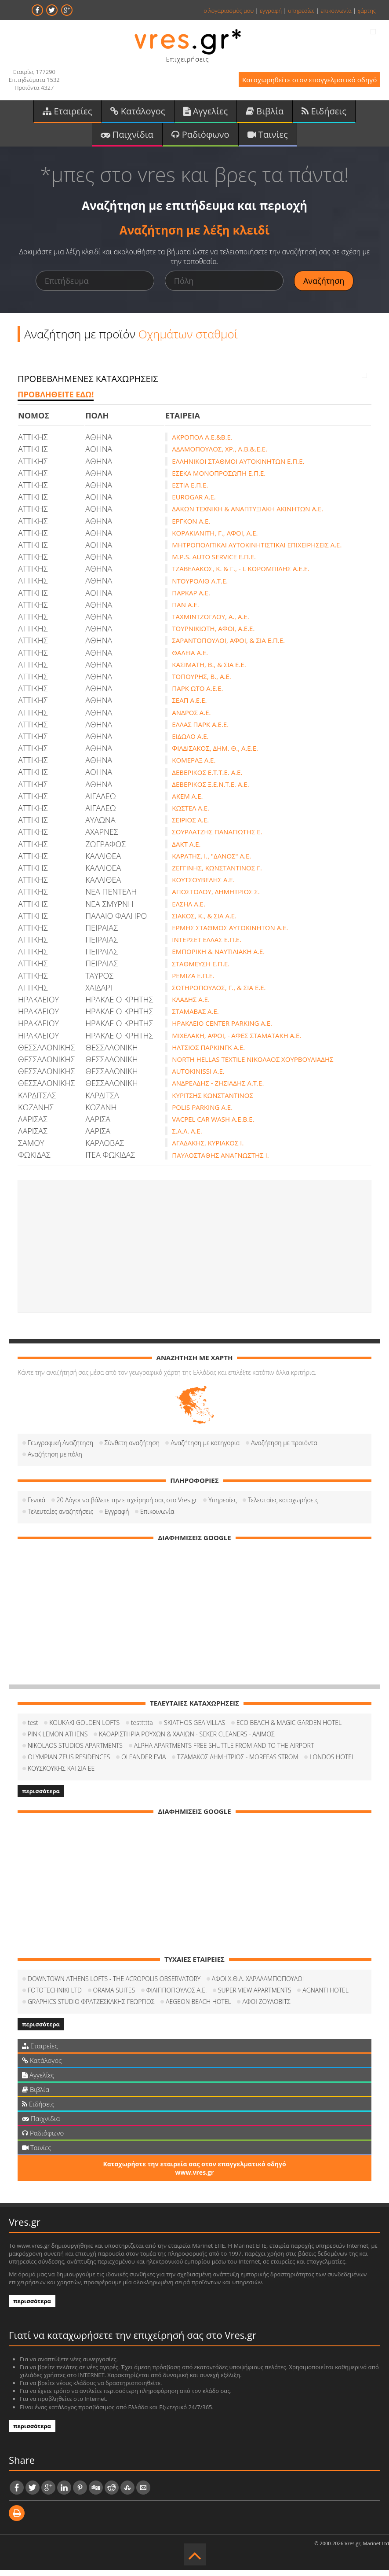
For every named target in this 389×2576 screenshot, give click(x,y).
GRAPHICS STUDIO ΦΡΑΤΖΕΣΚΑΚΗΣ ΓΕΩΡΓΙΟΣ (91, 2008)
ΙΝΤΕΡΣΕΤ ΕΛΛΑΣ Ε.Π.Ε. (206, 946)
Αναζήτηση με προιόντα (284, 1449)
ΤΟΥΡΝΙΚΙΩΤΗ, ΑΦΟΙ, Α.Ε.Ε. (213, 635)
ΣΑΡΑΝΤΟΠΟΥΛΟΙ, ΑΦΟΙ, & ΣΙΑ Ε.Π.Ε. (228, 646)
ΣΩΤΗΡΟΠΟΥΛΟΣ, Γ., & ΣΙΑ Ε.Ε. (218, 993)
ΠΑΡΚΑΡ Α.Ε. (191, 598)
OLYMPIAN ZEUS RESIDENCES (69, 1763)
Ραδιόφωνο (200, 139)
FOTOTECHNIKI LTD (55, 1996)
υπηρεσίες (301, 11)
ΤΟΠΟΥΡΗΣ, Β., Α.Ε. (201, 683)
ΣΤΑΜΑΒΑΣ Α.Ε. (195, 1017)
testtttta (142, 1729)
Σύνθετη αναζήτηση (132, 1449)
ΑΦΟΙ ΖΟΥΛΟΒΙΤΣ (266, 2008)
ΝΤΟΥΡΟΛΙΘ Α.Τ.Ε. (200, 587)
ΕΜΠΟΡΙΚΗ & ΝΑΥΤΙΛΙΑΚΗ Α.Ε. (218, 958)
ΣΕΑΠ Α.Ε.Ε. (189, 706)
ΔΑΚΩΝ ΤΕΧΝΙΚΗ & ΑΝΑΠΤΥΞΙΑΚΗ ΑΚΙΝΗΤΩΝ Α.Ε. (247, 515)
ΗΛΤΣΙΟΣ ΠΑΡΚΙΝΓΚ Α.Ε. (208, 1053)
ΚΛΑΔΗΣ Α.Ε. (191, 1006)
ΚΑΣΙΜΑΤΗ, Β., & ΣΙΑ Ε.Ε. (209, 670)
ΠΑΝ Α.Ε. (185, 610)
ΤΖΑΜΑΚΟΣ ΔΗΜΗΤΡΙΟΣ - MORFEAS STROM (237, 1763)
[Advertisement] (194, 1252)
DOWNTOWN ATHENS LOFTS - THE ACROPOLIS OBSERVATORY (114, 1985)
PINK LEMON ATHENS (57, 1740)
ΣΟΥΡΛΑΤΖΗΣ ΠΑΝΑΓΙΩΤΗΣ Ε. (217, 838)
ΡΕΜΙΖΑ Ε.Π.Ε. (193, 981)
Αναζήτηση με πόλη (55, 1460)
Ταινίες (267, 139)
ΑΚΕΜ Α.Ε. (187, 802)
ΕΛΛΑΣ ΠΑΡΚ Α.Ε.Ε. (200, 730)
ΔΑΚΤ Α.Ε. (186, 850)
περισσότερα (41, 1797)
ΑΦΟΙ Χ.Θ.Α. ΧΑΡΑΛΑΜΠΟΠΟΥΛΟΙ (258, 1985)
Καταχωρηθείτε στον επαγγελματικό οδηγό (299, 82)
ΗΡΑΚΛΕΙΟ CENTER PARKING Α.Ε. (222, 1029)
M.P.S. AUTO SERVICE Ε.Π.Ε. (214, 563)
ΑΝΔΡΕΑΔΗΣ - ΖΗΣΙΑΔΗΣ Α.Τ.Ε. (218, 1089)
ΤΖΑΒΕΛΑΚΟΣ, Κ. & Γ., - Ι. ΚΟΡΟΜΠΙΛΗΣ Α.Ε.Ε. (240, 575)
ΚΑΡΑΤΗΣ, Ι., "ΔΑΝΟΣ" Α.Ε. (211, 862)
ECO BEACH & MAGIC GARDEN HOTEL (289, 1729)
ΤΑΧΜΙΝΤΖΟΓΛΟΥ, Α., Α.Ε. (210, 623)
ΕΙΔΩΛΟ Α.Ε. (190, 742)
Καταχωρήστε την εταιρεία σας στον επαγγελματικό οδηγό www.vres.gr (194, 2174)
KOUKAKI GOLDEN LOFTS (84, 1729)
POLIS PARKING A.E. (202, 1113)
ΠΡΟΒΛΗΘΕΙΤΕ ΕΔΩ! (56, 400)
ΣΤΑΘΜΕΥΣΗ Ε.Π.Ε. (200, 969)
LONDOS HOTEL (332, 1763)
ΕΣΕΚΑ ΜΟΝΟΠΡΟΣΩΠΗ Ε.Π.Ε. (218, 479)
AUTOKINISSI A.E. (198, 1077)
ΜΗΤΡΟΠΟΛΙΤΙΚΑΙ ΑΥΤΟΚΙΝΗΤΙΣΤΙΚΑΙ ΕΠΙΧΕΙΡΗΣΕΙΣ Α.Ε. (257, 551)
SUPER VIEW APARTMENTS (254, 1996)
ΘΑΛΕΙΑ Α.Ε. (190, 658)
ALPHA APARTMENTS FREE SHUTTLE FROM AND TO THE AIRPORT (224, 1751)
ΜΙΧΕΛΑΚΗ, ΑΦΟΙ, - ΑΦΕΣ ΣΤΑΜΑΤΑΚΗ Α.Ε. (236, 1041)
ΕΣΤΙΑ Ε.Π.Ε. (190, 491)
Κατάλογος (137, 114)
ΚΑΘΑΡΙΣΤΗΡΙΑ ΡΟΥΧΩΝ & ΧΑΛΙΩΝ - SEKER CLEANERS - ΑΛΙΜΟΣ (187, 1740)
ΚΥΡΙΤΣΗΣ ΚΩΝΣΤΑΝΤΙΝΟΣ (212, 1101)
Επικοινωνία (157, 1517)
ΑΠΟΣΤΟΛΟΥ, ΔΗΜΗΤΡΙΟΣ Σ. (216, 898)
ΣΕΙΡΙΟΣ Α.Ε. (190, 826)
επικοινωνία (335, 11)
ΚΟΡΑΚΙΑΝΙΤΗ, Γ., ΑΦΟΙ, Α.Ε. (215, 539)
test (33, 1729)
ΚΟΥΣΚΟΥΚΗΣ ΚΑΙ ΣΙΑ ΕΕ (61, 1774)
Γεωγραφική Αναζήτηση (60, 1449)
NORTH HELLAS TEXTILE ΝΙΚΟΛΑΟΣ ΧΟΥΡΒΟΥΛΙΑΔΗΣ (252, 1065)
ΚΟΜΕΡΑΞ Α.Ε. (193, 766)
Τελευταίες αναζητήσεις (60, 1517)
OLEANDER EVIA (143, 1763)
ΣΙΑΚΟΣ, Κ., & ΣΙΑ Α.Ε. (204, 921)
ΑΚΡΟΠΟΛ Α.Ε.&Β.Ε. (202, 443)
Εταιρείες (67, 114)
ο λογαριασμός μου (229, 11)
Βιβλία (265, 114)
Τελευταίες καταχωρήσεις (283, 1506)
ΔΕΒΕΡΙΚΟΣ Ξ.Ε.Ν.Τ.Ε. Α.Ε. (210, 790)
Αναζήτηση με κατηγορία (205, 1449)
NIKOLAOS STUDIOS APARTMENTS (75, 1751)
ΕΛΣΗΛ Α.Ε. (188, 910)
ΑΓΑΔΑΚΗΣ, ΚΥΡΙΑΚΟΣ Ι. (208, 1149)
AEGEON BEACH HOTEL (198, 2008)
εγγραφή (271, 11)
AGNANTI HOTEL (325, 1996)
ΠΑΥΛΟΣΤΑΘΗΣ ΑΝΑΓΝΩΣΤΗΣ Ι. (220, 1161)
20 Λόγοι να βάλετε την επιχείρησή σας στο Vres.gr (127, 1506)
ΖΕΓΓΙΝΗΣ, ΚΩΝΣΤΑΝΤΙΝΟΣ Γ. (217, 874)
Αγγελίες (205, 114)
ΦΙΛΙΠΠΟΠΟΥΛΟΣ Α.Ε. (176, 1996)
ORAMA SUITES (114, 1996)
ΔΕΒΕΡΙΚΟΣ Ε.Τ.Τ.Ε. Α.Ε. (207, 778)
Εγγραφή (117, 1517)
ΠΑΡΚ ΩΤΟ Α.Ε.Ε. (197, 694)
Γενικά (36, 1506)
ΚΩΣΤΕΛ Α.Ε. (190, 814)
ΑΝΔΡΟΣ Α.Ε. (191, 718)
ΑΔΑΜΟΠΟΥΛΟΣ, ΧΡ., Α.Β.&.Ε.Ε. (219, 455)
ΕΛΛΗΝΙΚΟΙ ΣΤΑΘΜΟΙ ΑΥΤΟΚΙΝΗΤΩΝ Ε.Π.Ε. (238, 467)
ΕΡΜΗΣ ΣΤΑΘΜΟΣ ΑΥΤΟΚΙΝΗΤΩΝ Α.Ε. (230, 934)
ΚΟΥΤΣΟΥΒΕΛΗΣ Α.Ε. (203, 886)
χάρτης (366, 11)
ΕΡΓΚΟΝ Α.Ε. (191, 527)
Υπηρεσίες (222, 1506)
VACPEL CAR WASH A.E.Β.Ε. (213, 1125)
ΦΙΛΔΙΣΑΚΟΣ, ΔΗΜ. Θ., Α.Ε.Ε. (215, 754)
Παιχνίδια (127, 139)
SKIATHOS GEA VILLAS (194, 1729)
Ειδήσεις (324, 114)
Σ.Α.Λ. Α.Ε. (187, 1137)
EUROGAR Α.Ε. (193, 503)
